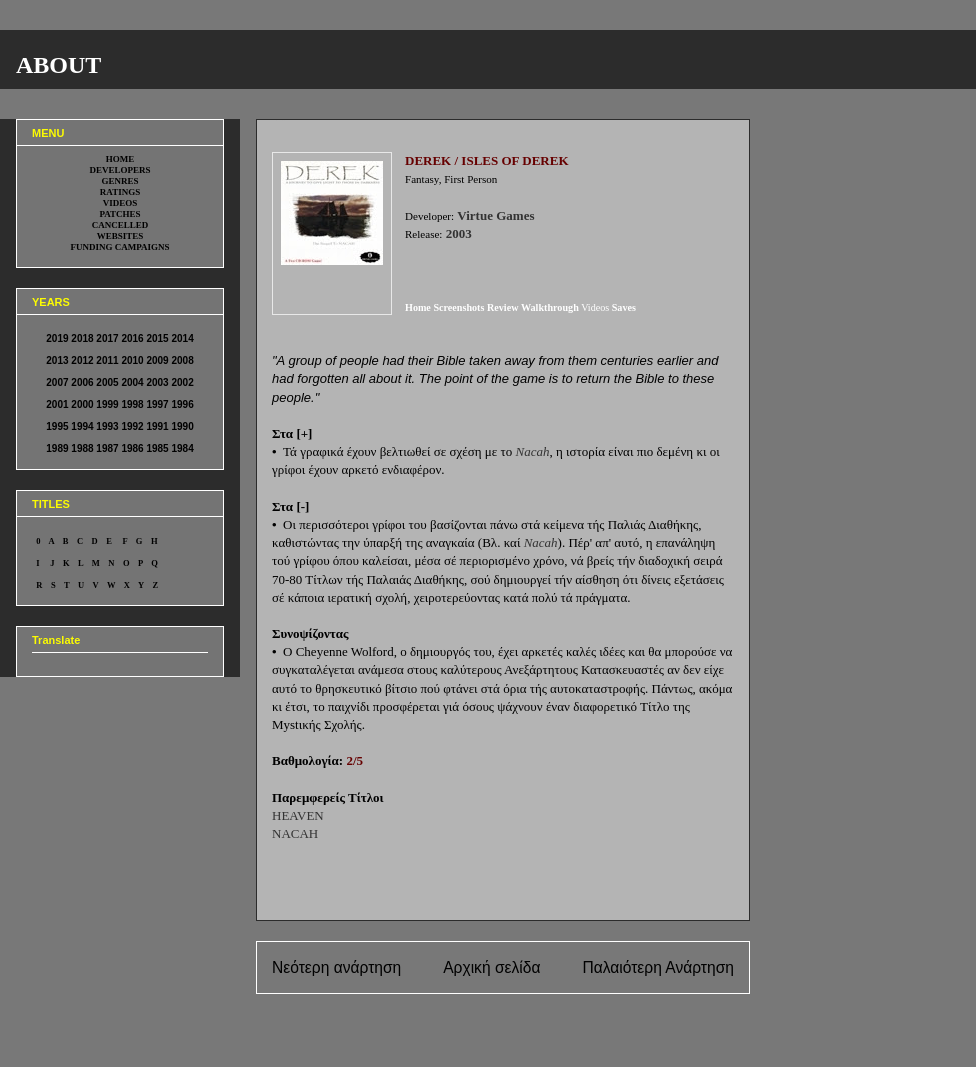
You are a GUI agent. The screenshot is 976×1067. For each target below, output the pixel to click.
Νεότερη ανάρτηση (336, 967)
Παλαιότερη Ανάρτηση (658, 967)
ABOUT (58, 65)
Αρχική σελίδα (491, 967)
